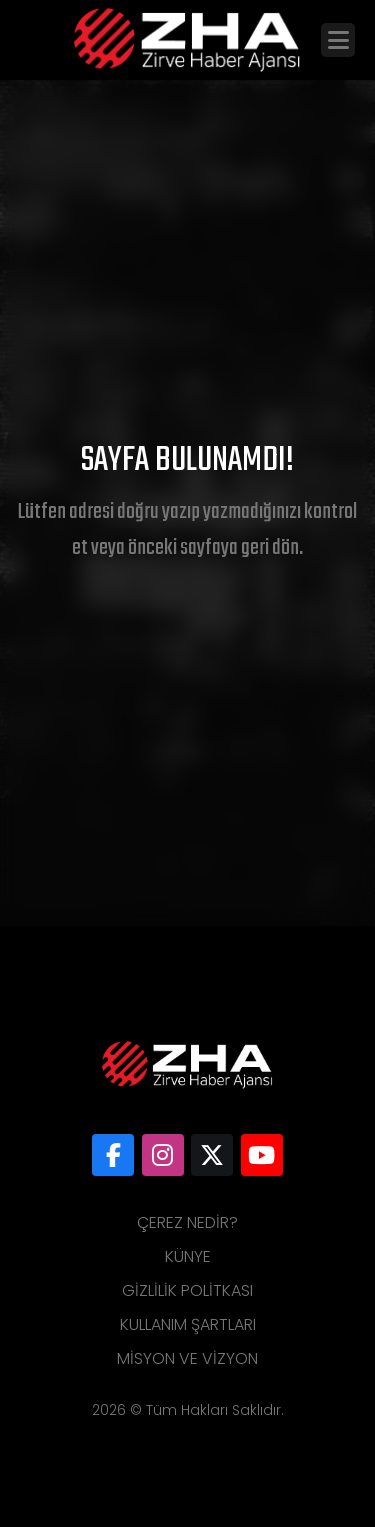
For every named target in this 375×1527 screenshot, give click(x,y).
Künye (188, 1256)
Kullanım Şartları (188, 1324)
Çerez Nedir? (187, 1222)
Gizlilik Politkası (187, 1290)
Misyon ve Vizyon (187, 1358)
